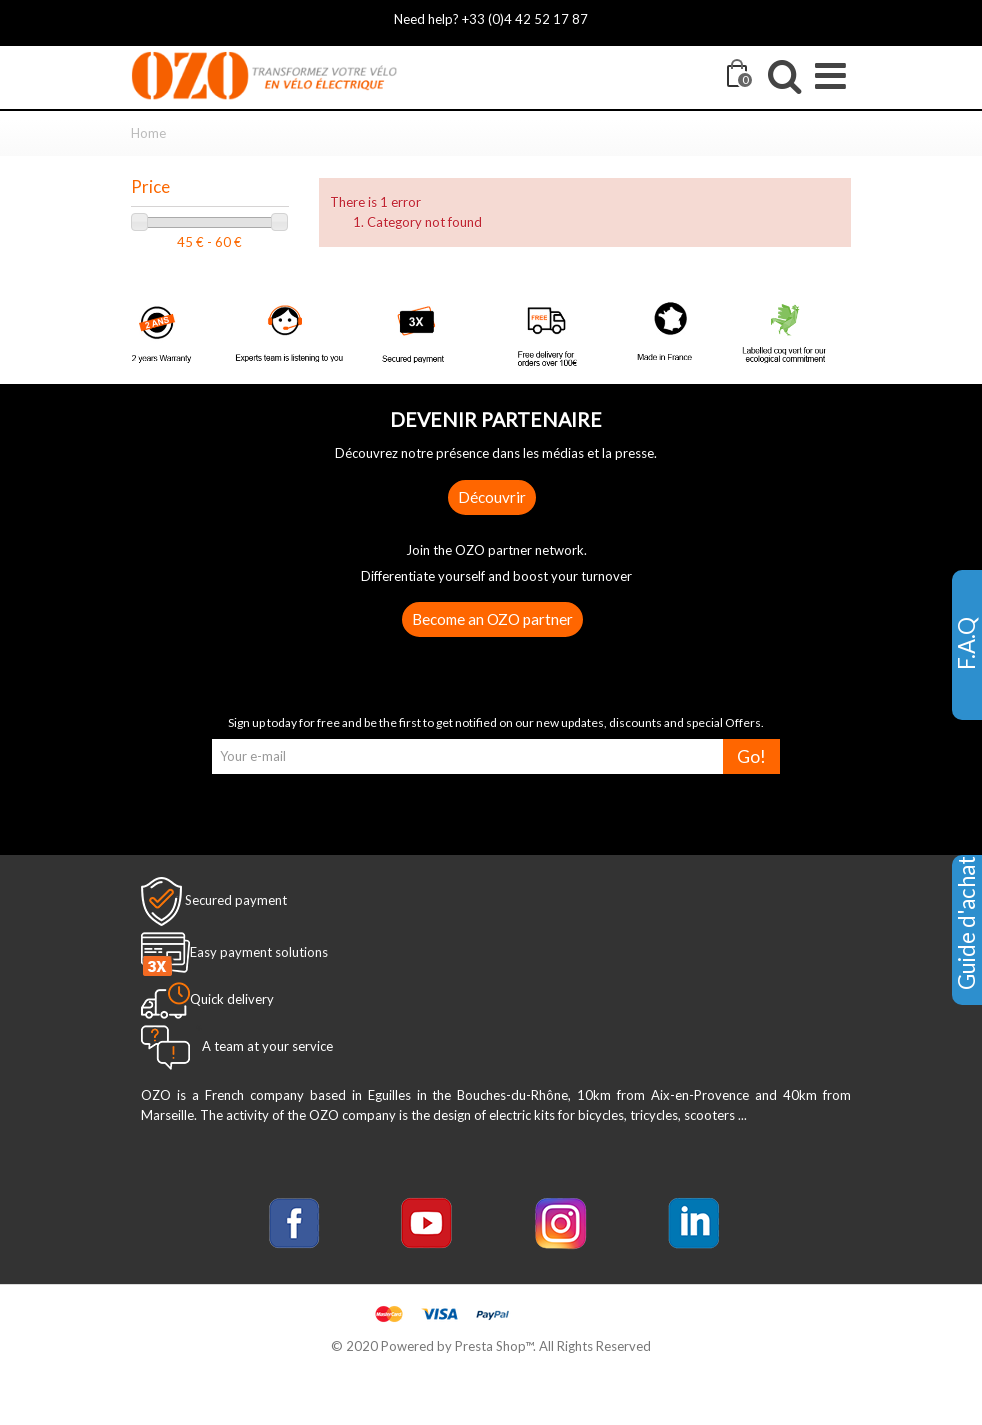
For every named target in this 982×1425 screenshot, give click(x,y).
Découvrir (492, 497)
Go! (751, 756)
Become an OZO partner (492, 619)
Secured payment (236, 900)
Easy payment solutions (259, 952)
